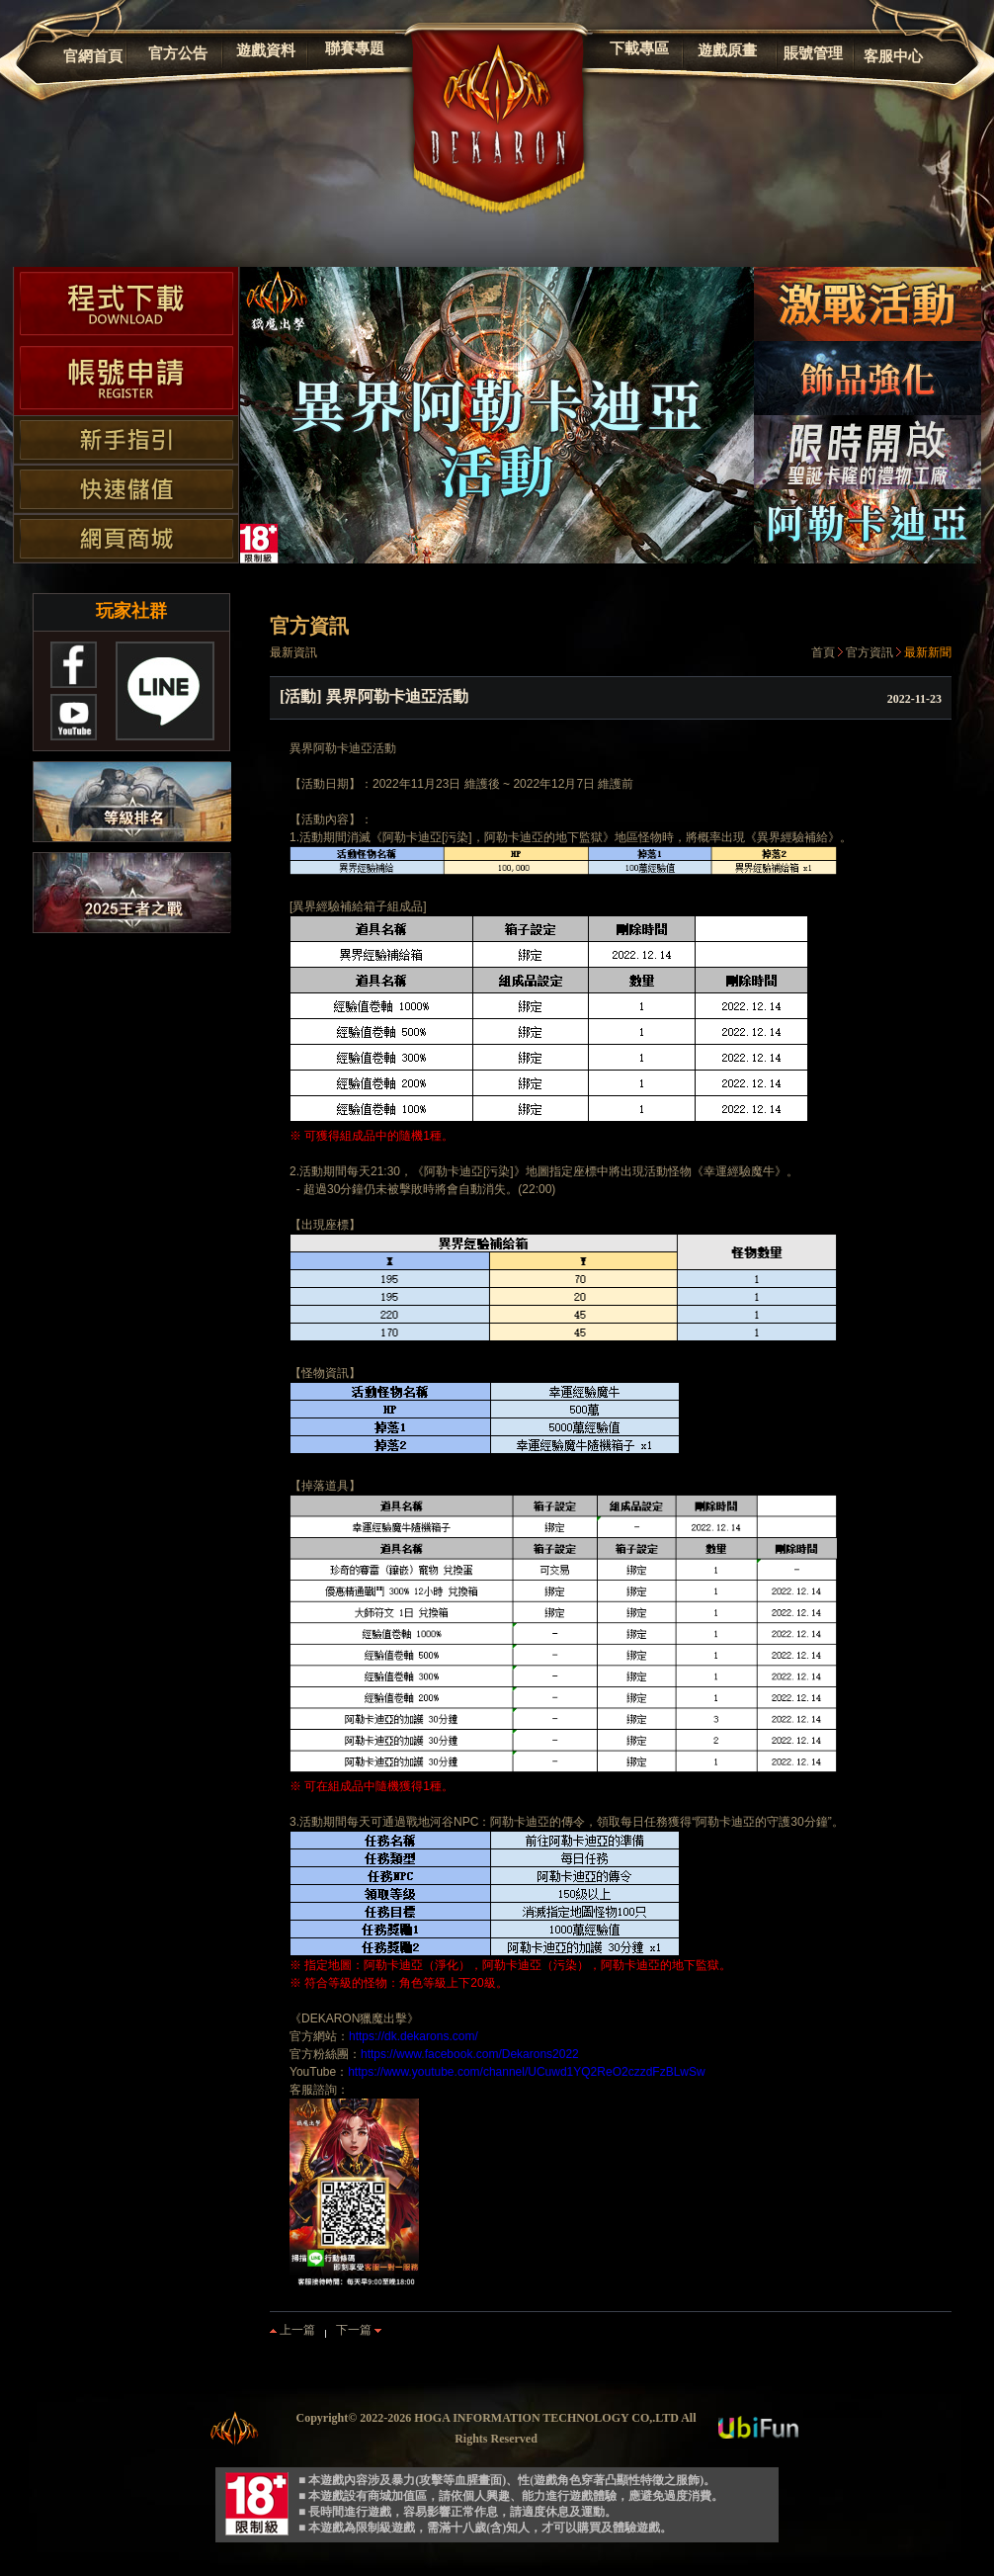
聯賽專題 (354, 48)
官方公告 (177, 53)
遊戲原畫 (727, 50)
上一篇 (292, 2330)
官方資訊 (869, 652)
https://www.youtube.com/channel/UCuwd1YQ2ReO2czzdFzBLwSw (526, 2072)
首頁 (823, 652)
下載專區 (639, 48)
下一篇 (358, 2330)
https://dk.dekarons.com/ (413, 2036)
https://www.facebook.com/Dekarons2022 (470, 2054)
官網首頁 (93, 56)
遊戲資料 (265, 50)
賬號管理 (813, 53)
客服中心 (893, 56)
